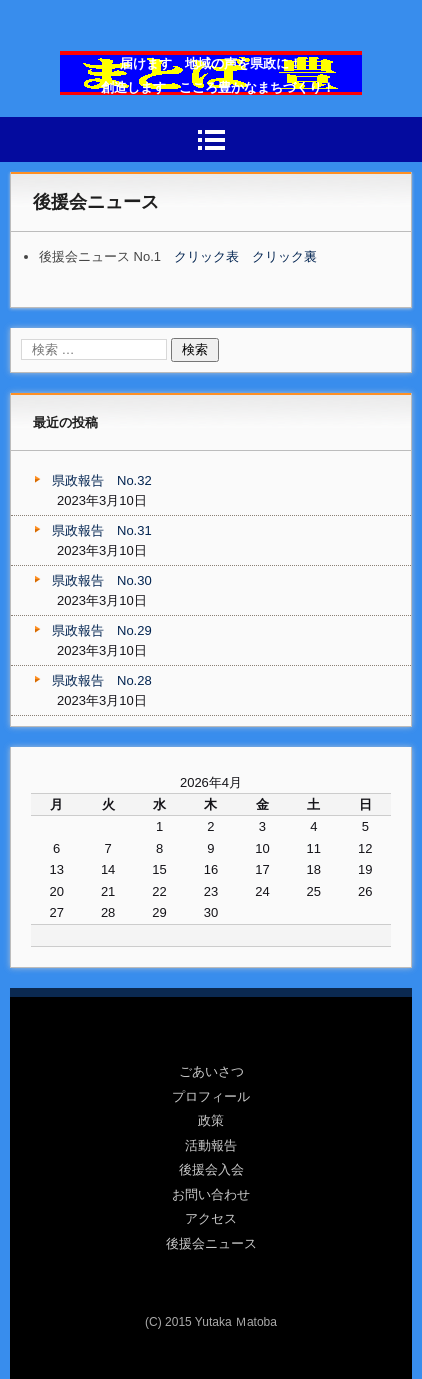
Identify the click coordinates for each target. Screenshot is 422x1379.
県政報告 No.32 (102, 480)
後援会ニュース (211, 1243)
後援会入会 (211, 1169)
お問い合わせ (211, 1194)
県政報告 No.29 (102, 630)
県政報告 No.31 (102, 530)
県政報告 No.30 (102, 580)
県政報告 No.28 (102, 680)
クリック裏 (284, 256)
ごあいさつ (211, 1071)
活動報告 (211, 1145)
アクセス (211, 1218)
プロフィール (211, 1096)
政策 (211, 1120)
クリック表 (206, 256)
